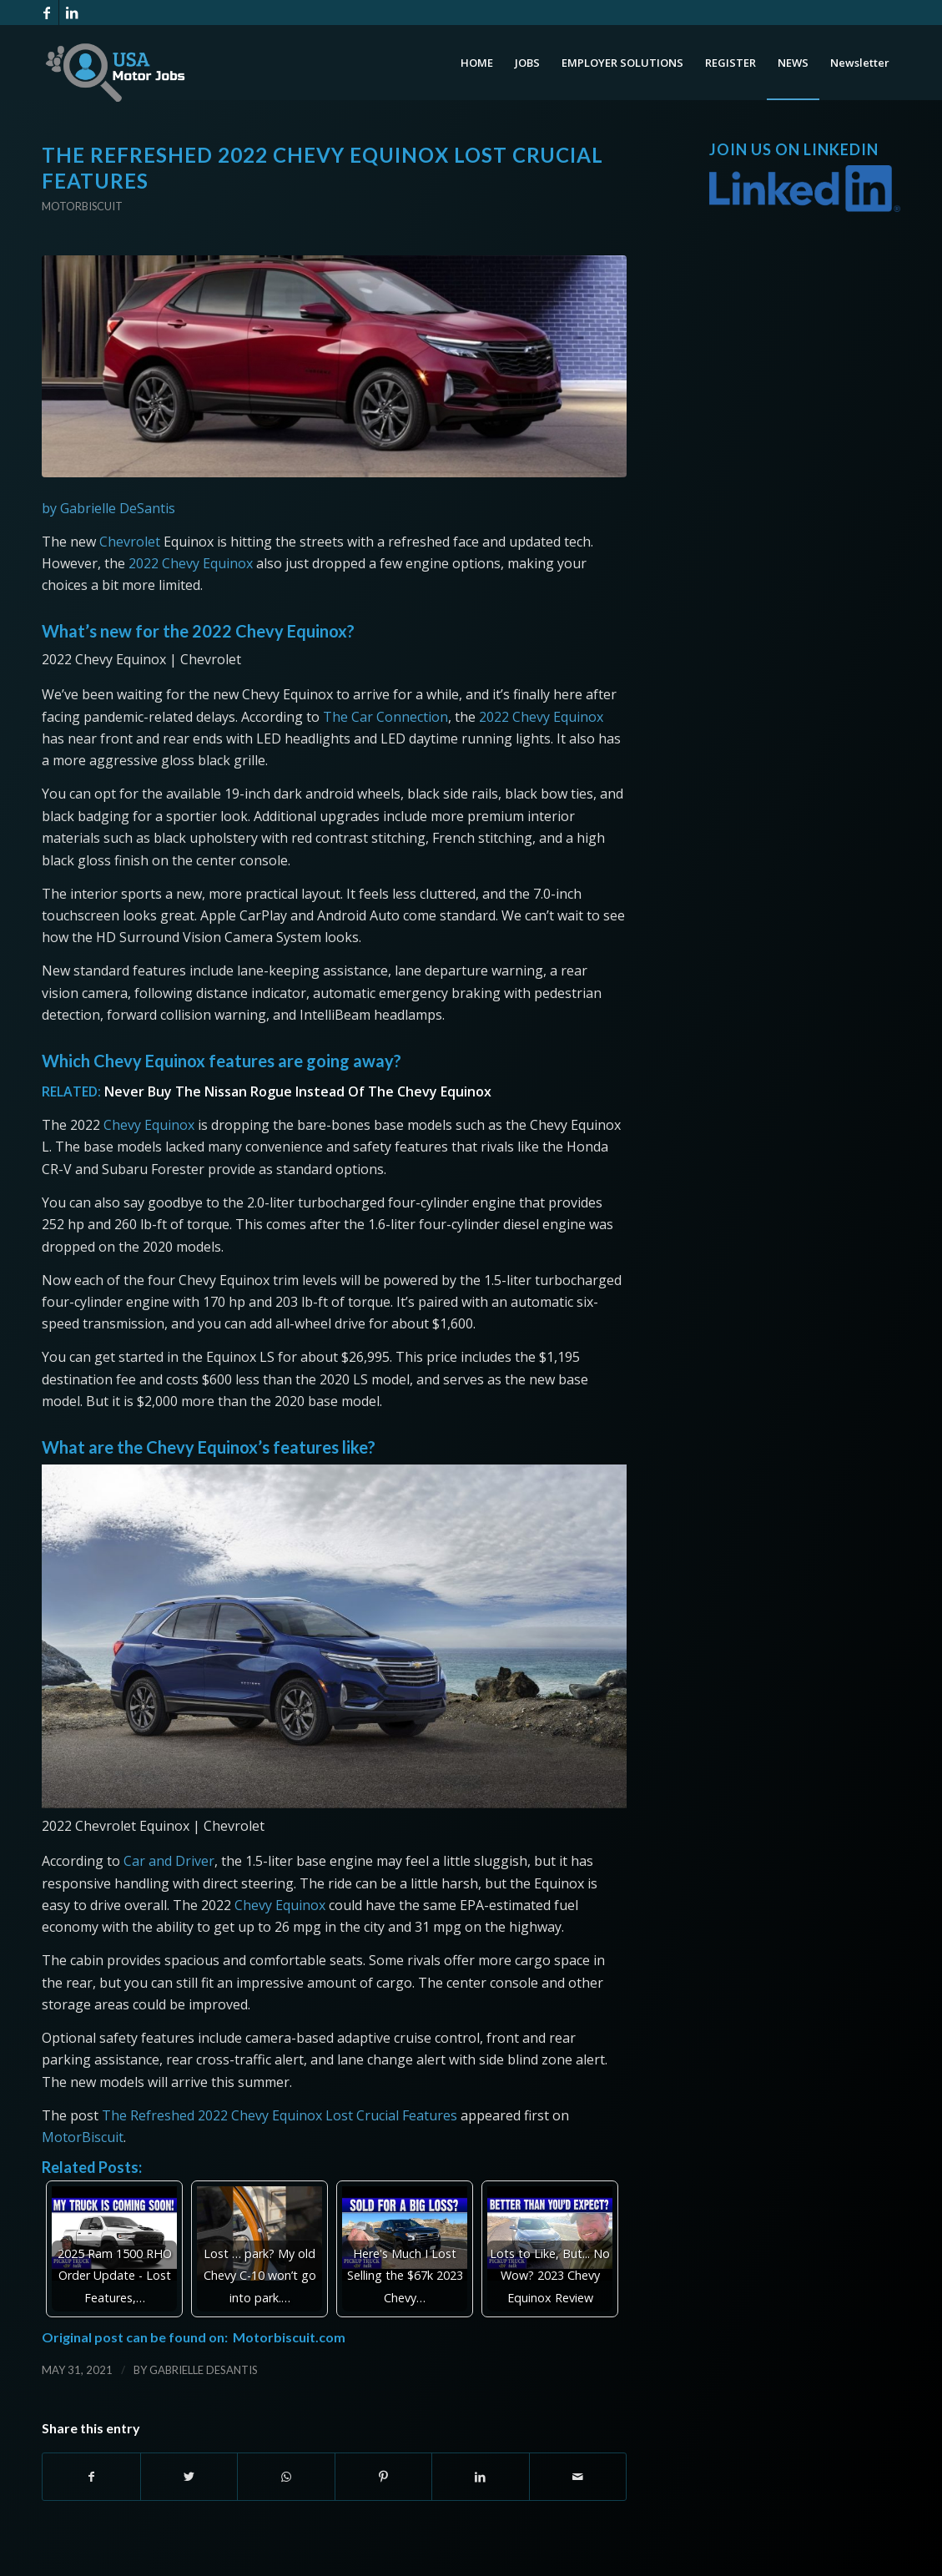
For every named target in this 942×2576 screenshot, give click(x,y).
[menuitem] (477, 62)
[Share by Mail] (578, 2476)
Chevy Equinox (148, 1125)
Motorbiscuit (82, 206)
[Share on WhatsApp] (286, 2476)
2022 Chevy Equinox (190, 563)
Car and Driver (168, 1861)
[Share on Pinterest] (383, 2476)
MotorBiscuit (82, 2137)
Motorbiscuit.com (289, 2337)
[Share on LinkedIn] (480, 2476)
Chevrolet (129, 541)
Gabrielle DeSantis (203, 2370)
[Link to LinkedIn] (71, 12)
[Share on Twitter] (189, 2476)
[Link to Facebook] (46, 12)
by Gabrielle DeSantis (108, 508)
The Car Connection (385, 717)
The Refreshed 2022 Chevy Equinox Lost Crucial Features (279, 2115)
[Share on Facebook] (91, 2476)
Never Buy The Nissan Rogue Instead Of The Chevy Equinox (297, 1091)
